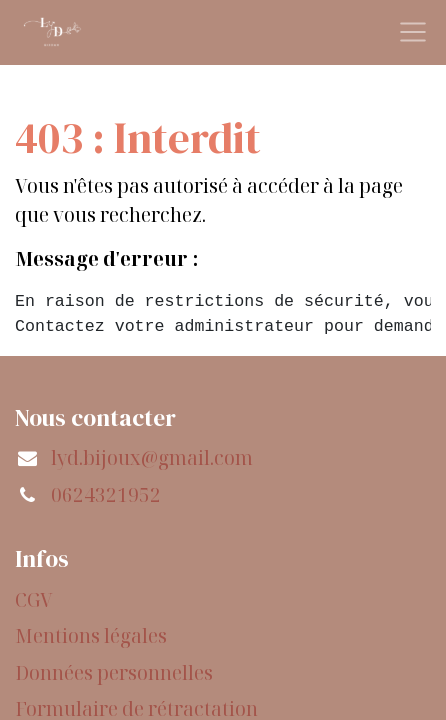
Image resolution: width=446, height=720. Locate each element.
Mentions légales (91, 636)
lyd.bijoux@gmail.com (152, 458)
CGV (34, 600)
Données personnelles (114, 673)
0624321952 (106, 495)
